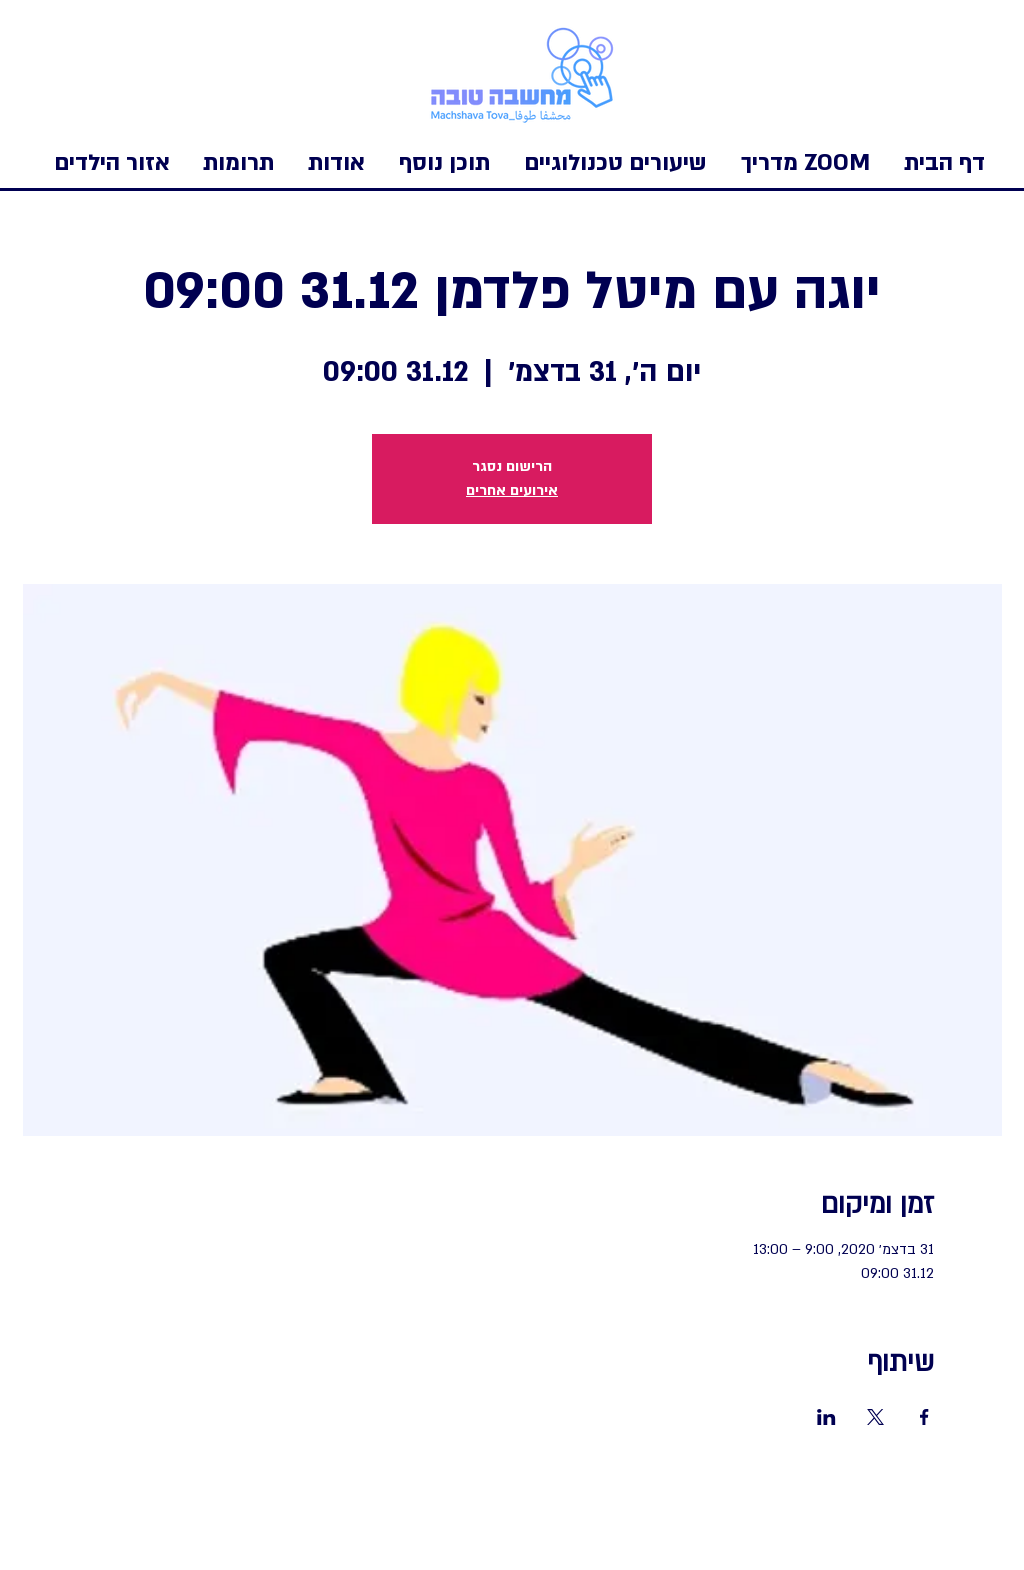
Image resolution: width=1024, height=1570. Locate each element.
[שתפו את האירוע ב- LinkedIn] (826, 1417)
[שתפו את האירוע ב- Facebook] (924, 1417)
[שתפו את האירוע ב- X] (875, 1417)
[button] (112, 163)
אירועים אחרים (512, 490)
